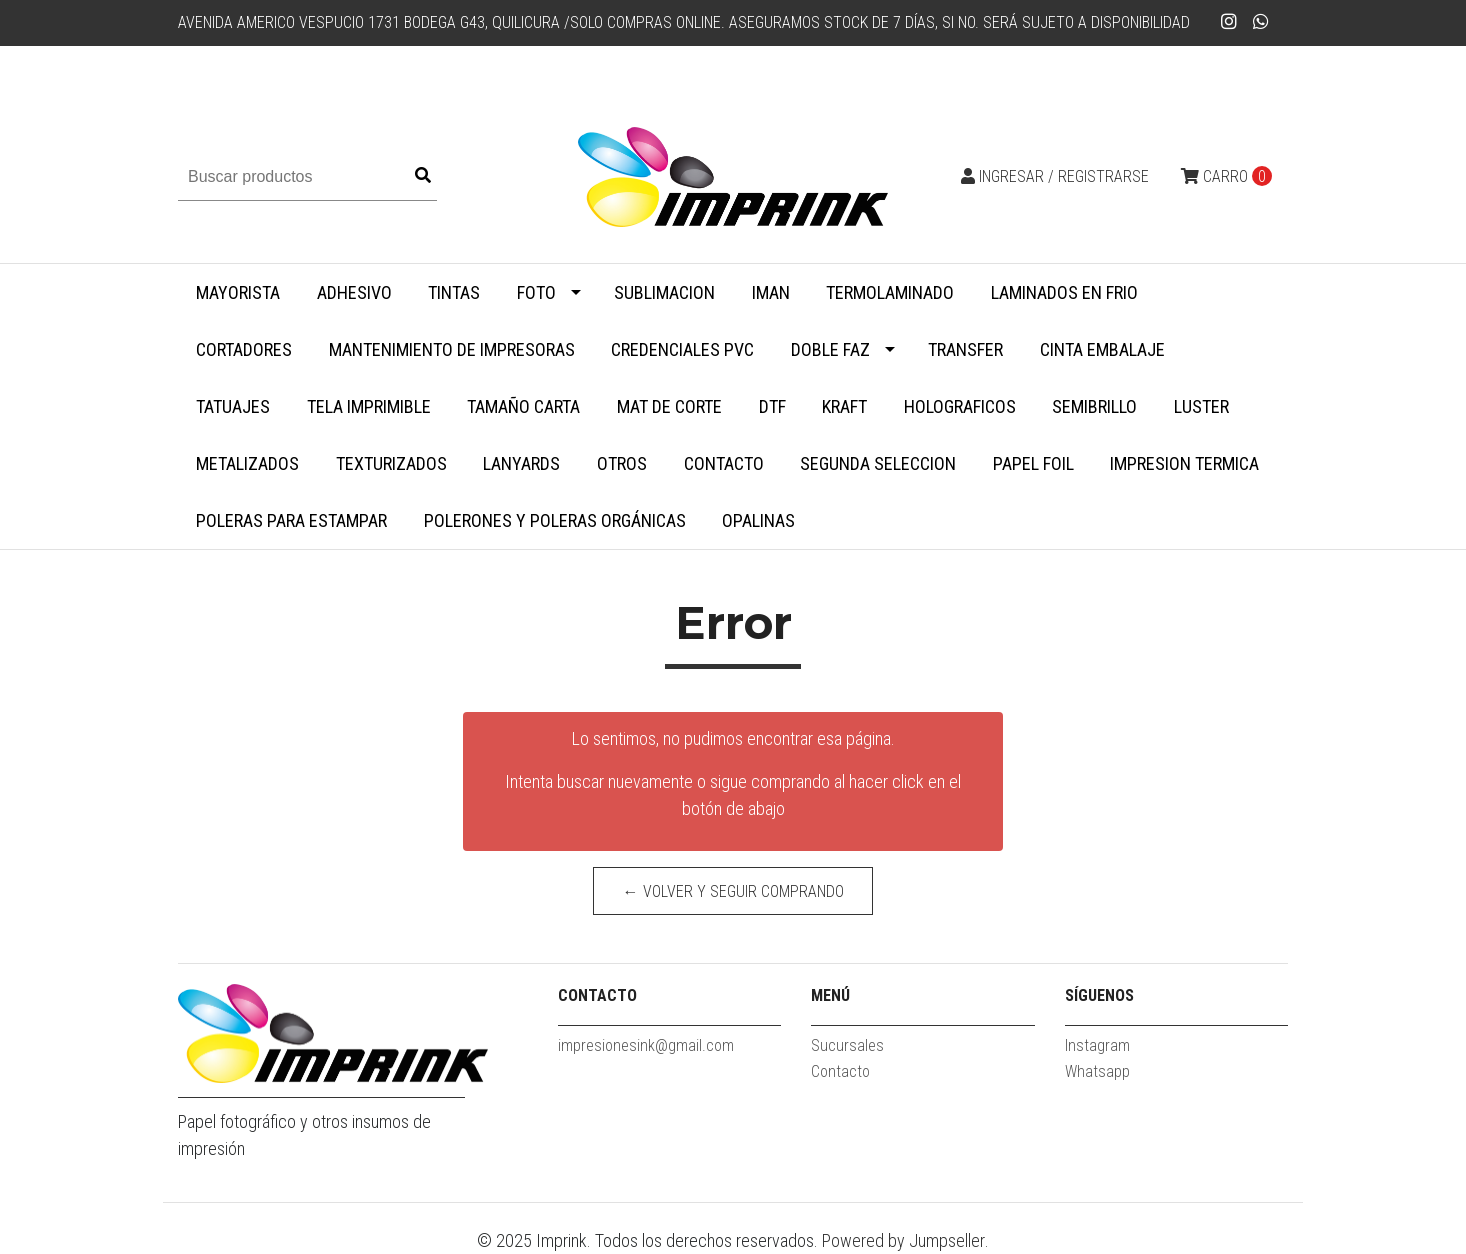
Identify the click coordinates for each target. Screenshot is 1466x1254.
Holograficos (960, 406)
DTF (772, 406)
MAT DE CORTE (669, 406)
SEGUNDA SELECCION (878, 463)
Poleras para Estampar (291, 520)
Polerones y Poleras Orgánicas (555, 520)
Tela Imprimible (369, 406)
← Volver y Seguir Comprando (733, 891)
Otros (622, 463)
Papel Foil (1033, 463)
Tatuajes (233, 406)
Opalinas (758, 520)
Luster (1201, 406)
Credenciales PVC (682, 349)
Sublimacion (664, 292)
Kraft (844, 406)
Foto (536, 292)
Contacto (724, 463)
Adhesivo (354, 292)
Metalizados (247, 463)
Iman (771, 292)
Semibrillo (1094, 406)
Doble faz (830, 349)
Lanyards (521, 463)
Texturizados (391, 463)
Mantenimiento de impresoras (452, 349)
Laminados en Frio (1064, 292)
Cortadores (244, 349)
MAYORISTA (238, 292)
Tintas (454, 292)
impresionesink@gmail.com (646, 1045)
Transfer (965, 349)
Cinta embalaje (1102, 349)
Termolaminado (890, 292)
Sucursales (847, 1045)
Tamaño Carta (523, 406)
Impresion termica (1184, 463)
